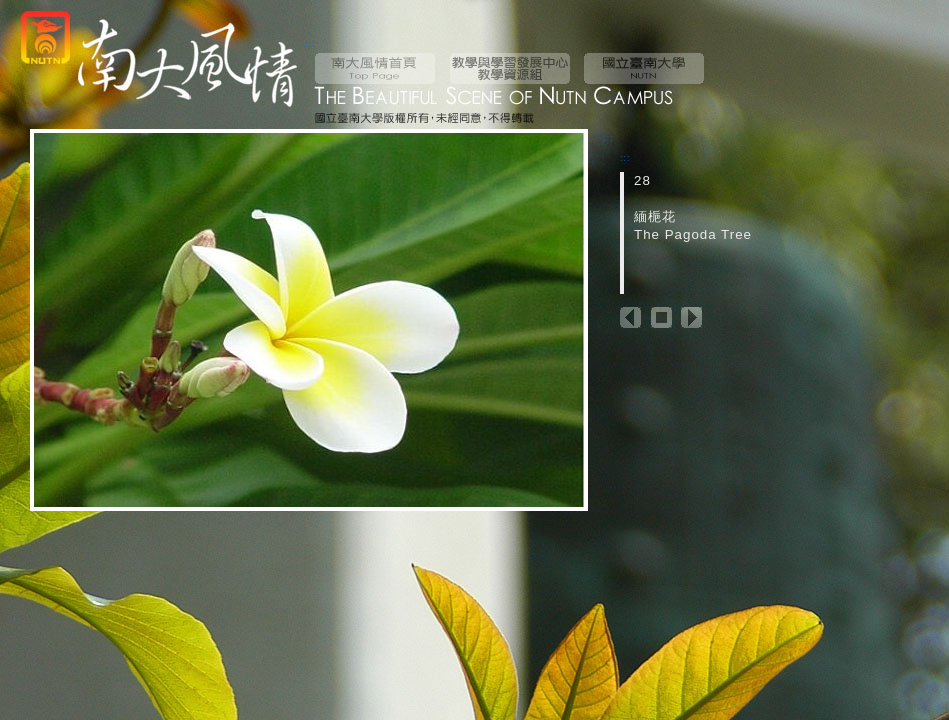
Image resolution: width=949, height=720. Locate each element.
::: (310, 44)
